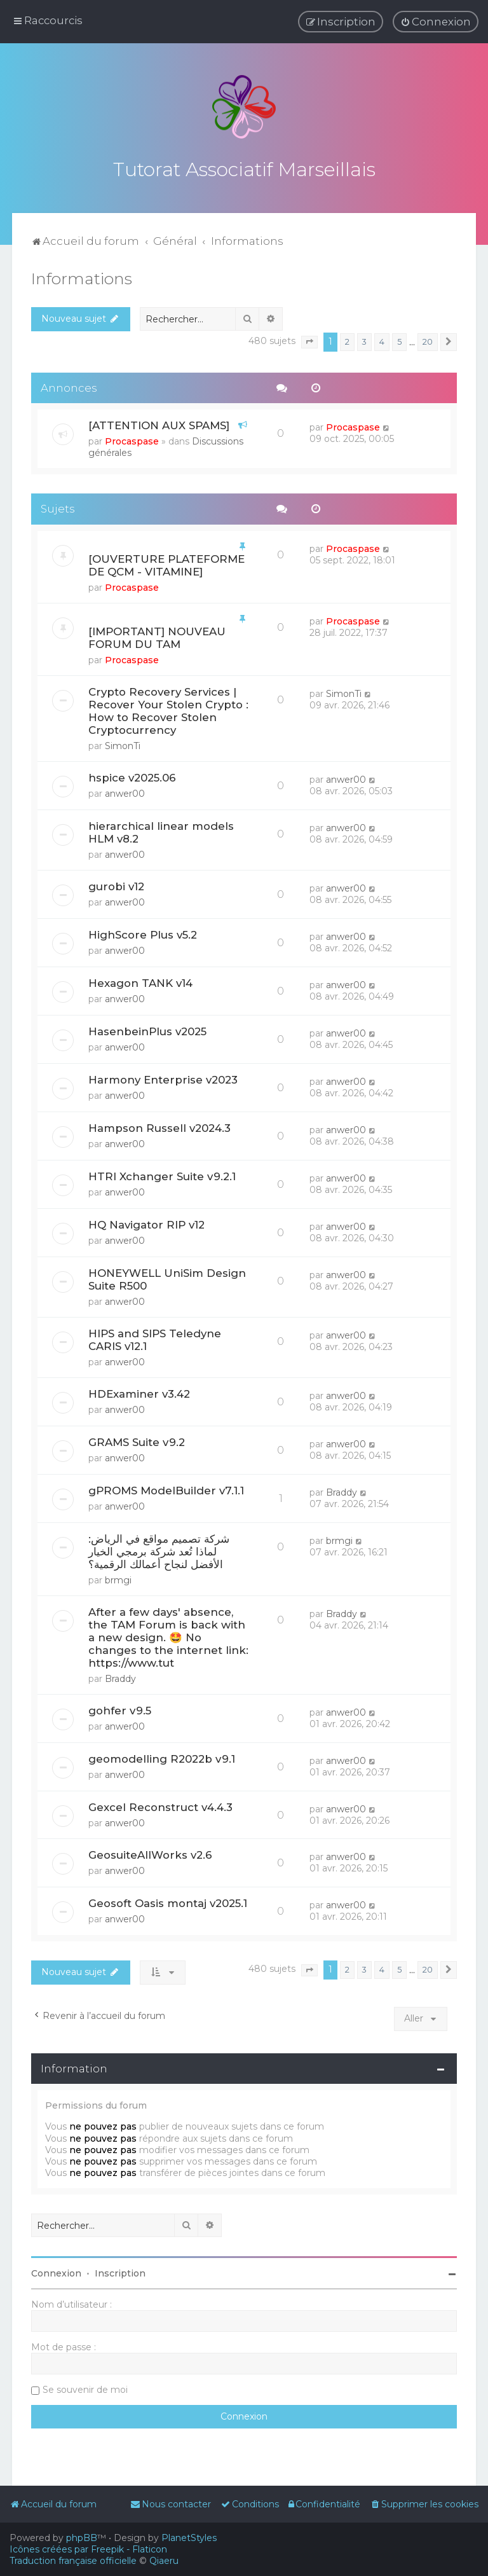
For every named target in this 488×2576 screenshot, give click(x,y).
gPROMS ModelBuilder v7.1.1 (166, 1488)
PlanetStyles (189, 2538)
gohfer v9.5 (119, 1708)
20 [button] (428, 340)
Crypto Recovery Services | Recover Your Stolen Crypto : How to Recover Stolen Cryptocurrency (168, 709)
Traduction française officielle (73, 2560)
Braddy (341, 1490)
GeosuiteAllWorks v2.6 (150, 1853)
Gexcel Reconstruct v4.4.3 (160, 1805)
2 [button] (347, 340)
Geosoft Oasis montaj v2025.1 (167, 1901)
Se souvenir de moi (85, 2387)
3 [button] (364, 340)
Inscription (120, 2271)
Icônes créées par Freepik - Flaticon (88, 2549)
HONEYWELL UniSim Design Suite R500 (167, 1277)
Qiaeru (164, 2560)
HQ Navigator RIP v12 (146, 1222)
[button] (309, 340)
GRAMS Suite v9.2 (136, 1440)
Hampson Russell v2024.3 (159, 1126)
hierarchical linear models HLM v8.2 (161, 830)
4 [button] (381, 340)
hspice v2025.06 (132, 775)
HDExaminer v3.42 (139, 1392)
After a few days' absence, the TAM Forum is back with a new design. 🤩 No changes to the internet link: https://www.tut (168, 1635)
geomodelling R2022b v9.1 (161, 1757)
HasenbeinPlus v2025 (147, 1029)
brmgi (118, 1578)
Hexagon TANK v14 (140, 981)
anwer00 (125, 791)
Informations (81, 276)
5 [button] (399, 340)
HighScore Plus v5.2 (142, 932)
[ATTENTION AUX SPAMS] (158, 423)
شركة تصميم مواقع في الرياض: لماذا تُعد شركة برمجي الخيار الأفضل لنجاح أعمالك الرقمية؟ (158, 1550)
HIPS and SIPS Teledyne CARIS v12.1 (154, 1338)
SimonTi (122, 744)
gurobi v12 (116, 884)
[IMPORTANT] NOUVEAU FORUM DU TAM (157, 636)
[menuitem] (435, 21)
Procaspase (132, 439)
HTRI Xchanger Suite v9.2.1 (162, 1174)
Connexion (56, 2271)
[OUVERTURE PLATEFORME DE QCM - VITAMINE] (166, 563)
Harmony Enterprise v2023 (163, 1077)
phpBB (81, 2538)
